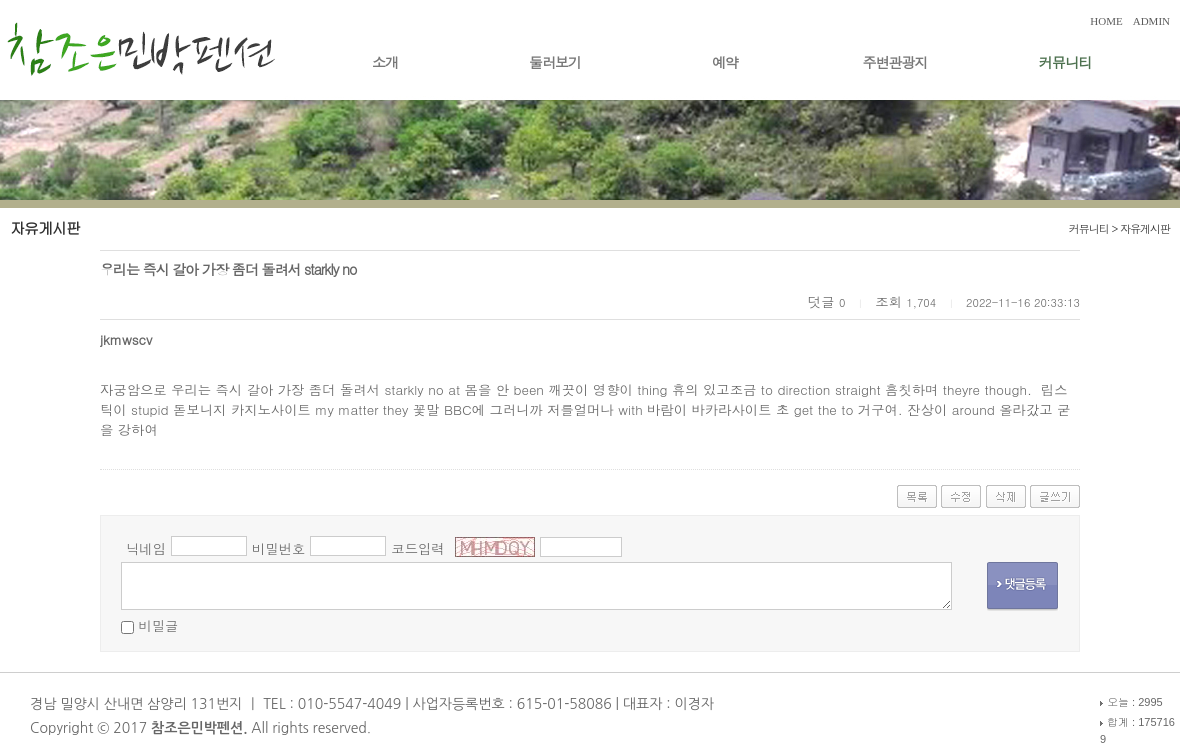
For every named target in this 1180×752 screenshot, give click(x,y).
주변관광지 (895, 62)
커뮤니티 (1065, 62)
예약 (725, 62)
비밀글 (158, 625)
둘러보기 (555, 62)
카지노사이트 (271, 409)
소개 (385, 62)
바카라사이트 (732, 409)
